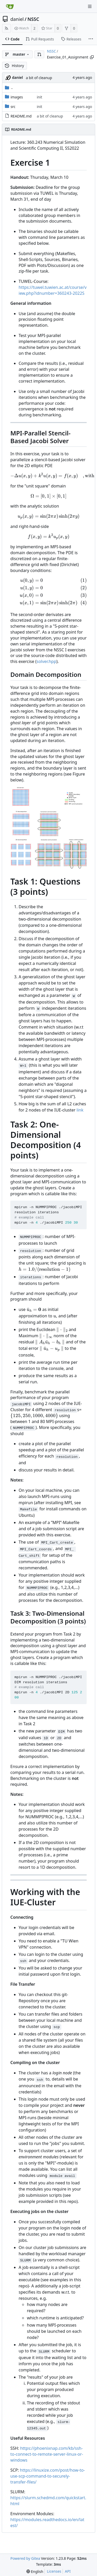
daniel (17, 19)
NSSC (33, 19)
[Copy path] (92, 57)
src (13, 106)
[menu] (34, 2571)
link (80, 1110)
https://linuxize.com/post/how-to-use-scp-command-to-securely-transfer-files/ (47, 2476)
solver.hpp (46, 661)
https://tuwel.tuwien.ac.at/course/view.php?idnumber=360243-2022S (53, 290)
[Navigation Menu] (89, 6)
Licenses (54, 2571)
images (17, 97)
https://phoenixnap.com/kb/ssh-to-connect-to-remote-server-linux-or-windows (46, 2454)
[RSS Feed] (6, 28)
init (39, 97)
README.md (21, 116)
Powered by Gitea (25, 2558)
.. (9, 87)
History (14, 65)
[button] (39, 54)
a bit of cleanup (39, 77)
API (68, 2571)
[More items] (91, 39)
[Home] (10, 6)
